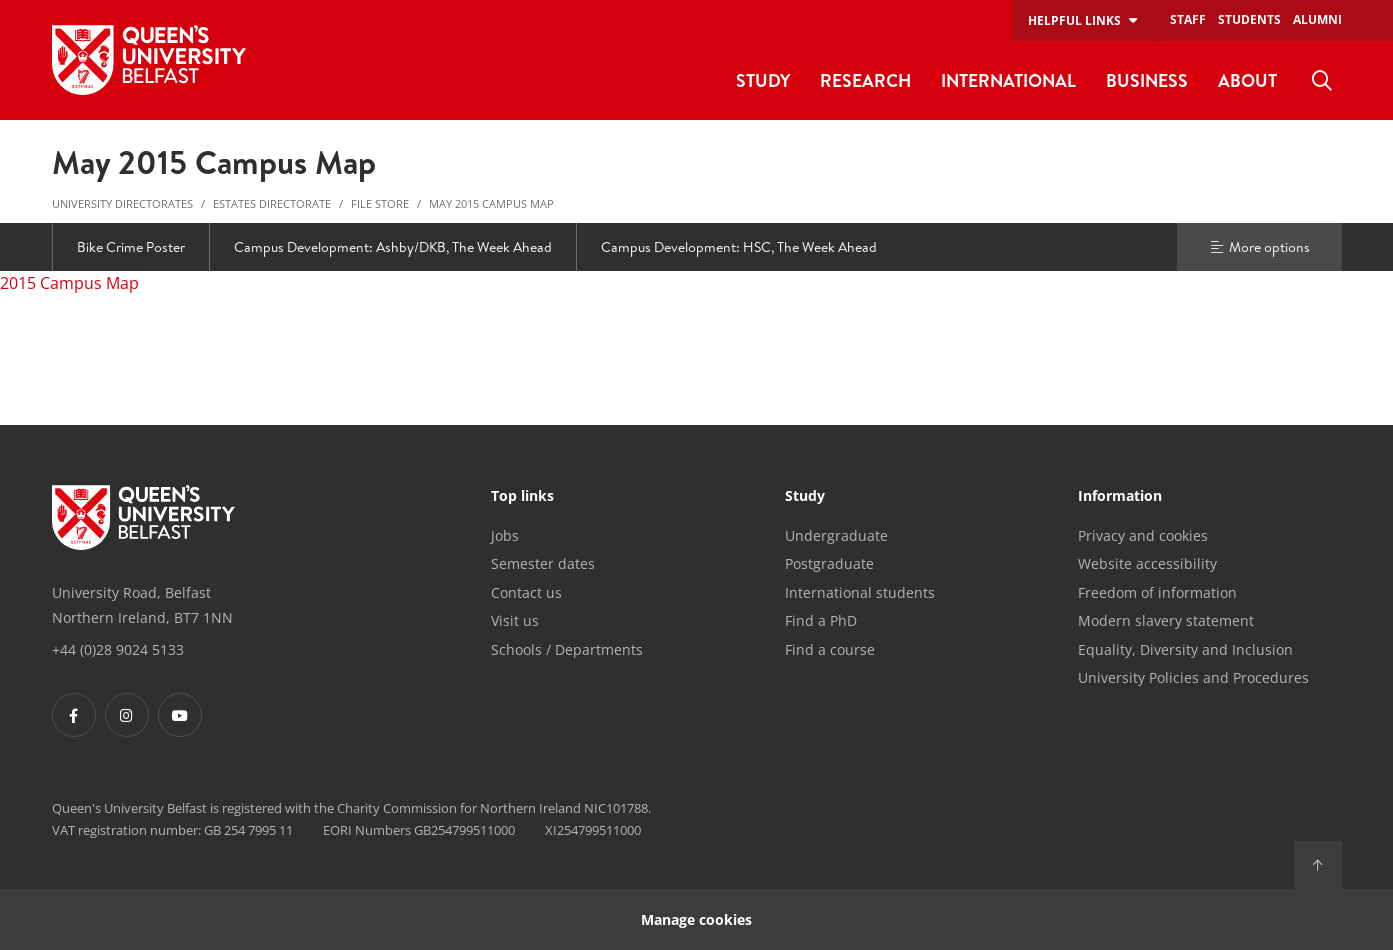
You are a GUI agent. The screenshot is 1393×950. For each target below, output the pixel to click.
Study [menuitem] (763, 80)
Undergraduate (836, 535)
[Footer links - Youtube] (180, 715)
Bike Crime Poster (131, 247)
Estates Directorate (272, 203)
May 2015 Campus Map (491, 203)
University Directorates (122, 203)
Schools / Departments (567, 649)
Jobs (505, 535)
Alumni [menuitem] (1317, 19)
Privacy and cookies (1143, 535)
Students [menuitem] (1249, 19)
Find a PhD (821, 620)
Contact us (526, 592)
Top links (522, 497)
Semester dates (543, 563)
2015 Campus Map (69, 283)
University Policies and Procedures (1193, 677)
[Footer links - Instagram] (127, 715)
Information (1120, 497)
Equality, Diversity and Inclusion (1185, 649)
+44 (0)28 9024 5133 (118, 649)
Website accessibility (1147, 563)
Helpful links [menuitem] (1074, 20)
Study (805, 497)
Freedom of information (1157, 592)
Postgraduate (829, 563)
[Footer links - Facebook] (74, 715)
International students (860, 592)
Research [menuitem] (865, 80)
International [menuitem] (1008, 80)
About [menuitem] (1247, 80)
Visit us (515, 620)
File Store (380, 203)
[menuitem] (1322, 81)
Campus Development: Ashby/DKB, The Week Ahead (393, 247)
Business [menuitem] (1147, 80)
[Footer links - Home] (143, 518)
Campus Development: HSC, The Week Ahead (739, 247)
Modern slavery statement (1166, 620)
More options (1259, 247)
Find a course (830, 649)
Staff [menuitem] (1188, 19)
